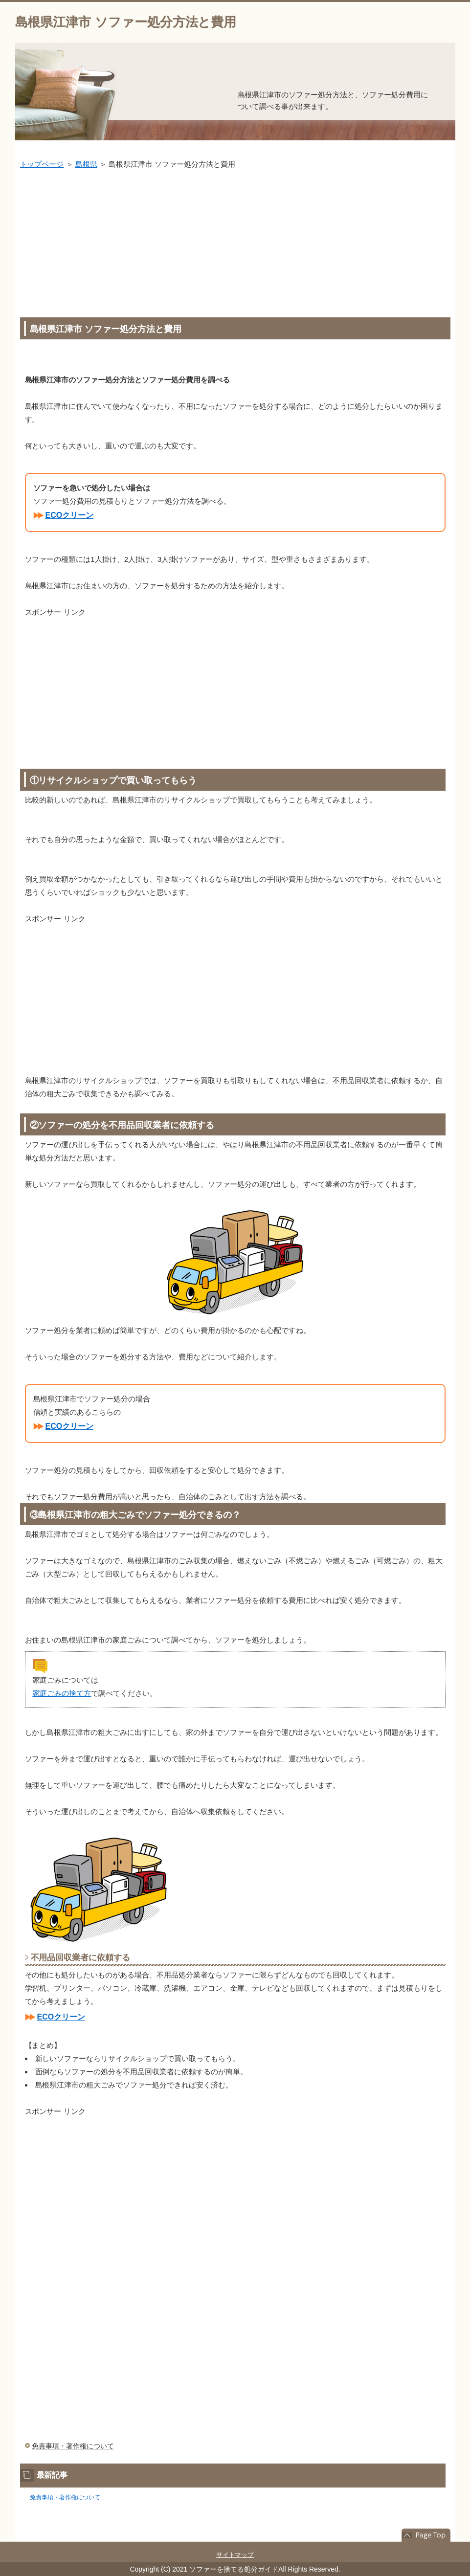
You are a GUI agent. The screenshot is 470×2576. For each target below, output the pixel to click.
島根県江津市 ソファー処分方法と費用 (126, 22)
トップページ (42, 164)
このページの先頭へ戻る (426, 2535)
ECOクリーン (69, 515)
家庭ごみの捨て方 (62, 1693)
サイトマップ (235, 2554)
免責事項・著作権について (73, 2446)
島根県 (86, 164)
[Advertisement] (235, 244)
